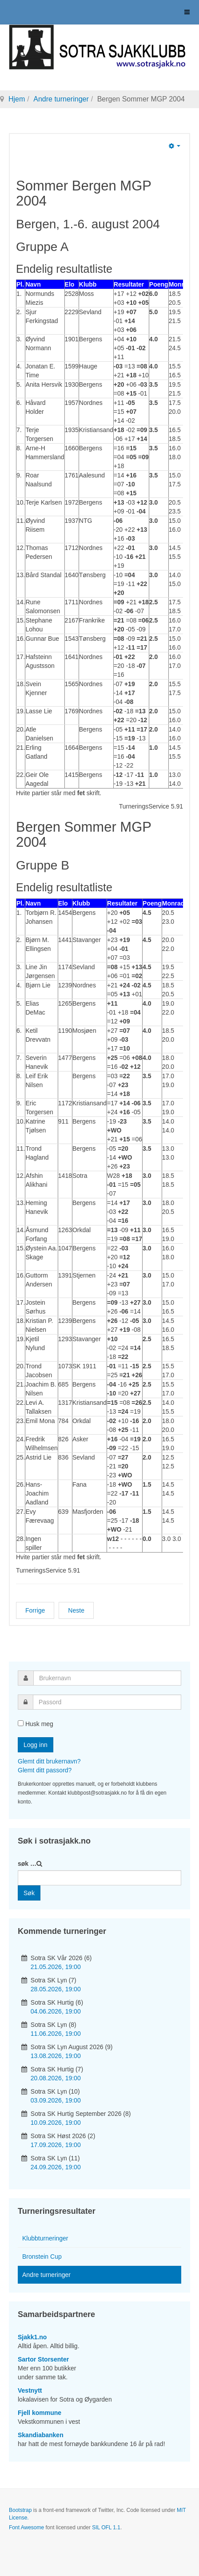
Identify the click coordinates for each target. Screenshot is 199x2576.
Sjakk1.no (32, 2337)
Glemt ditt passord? (45, 1770)
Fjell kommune (39, 2412)
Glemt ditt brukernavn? (49, 1761)
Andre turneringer (61, 99)
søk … (27, 1863)
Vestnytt (30, 2390)
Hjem (16, 99)
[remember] (21, 1723)
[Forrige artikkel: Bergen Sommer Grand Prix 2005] (35, 1610)
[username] (107, 1678)
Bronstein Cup (42, 2256)
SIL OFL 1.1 (106, 2527)
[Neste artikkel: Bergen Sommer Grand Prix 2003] (76, 1610)
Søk (29, 1893)
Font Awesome (26, 2527)
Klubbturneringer (45, 2238)
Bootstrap (20, 2510)
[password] (107, 1702)
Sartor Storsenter (43, 2359)
